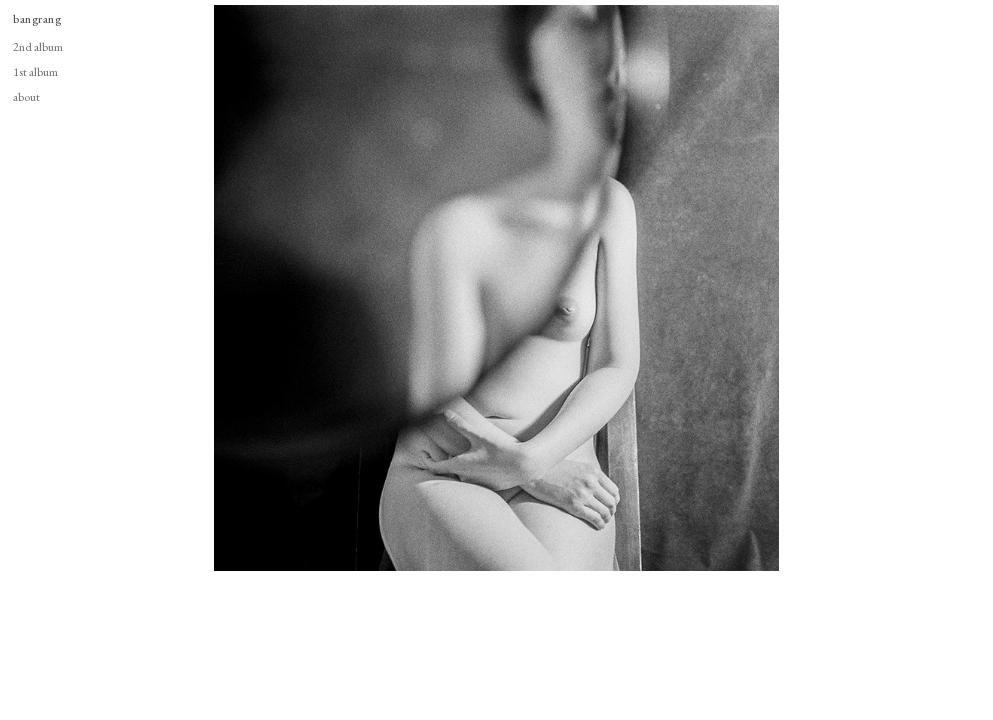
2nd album (38, 46)
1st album (35, 71)
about (26, 96)
